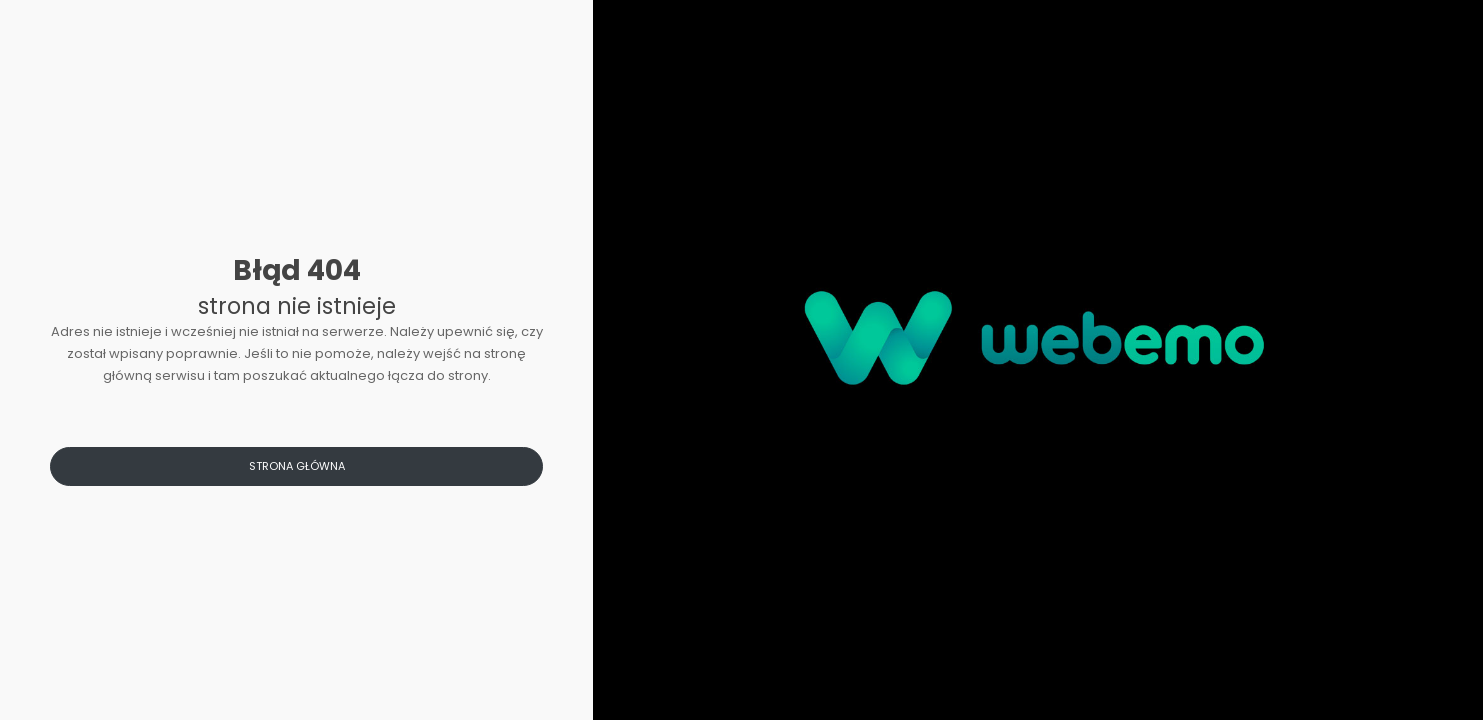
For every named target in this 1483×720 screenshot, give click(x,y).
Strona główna (297, 466)
